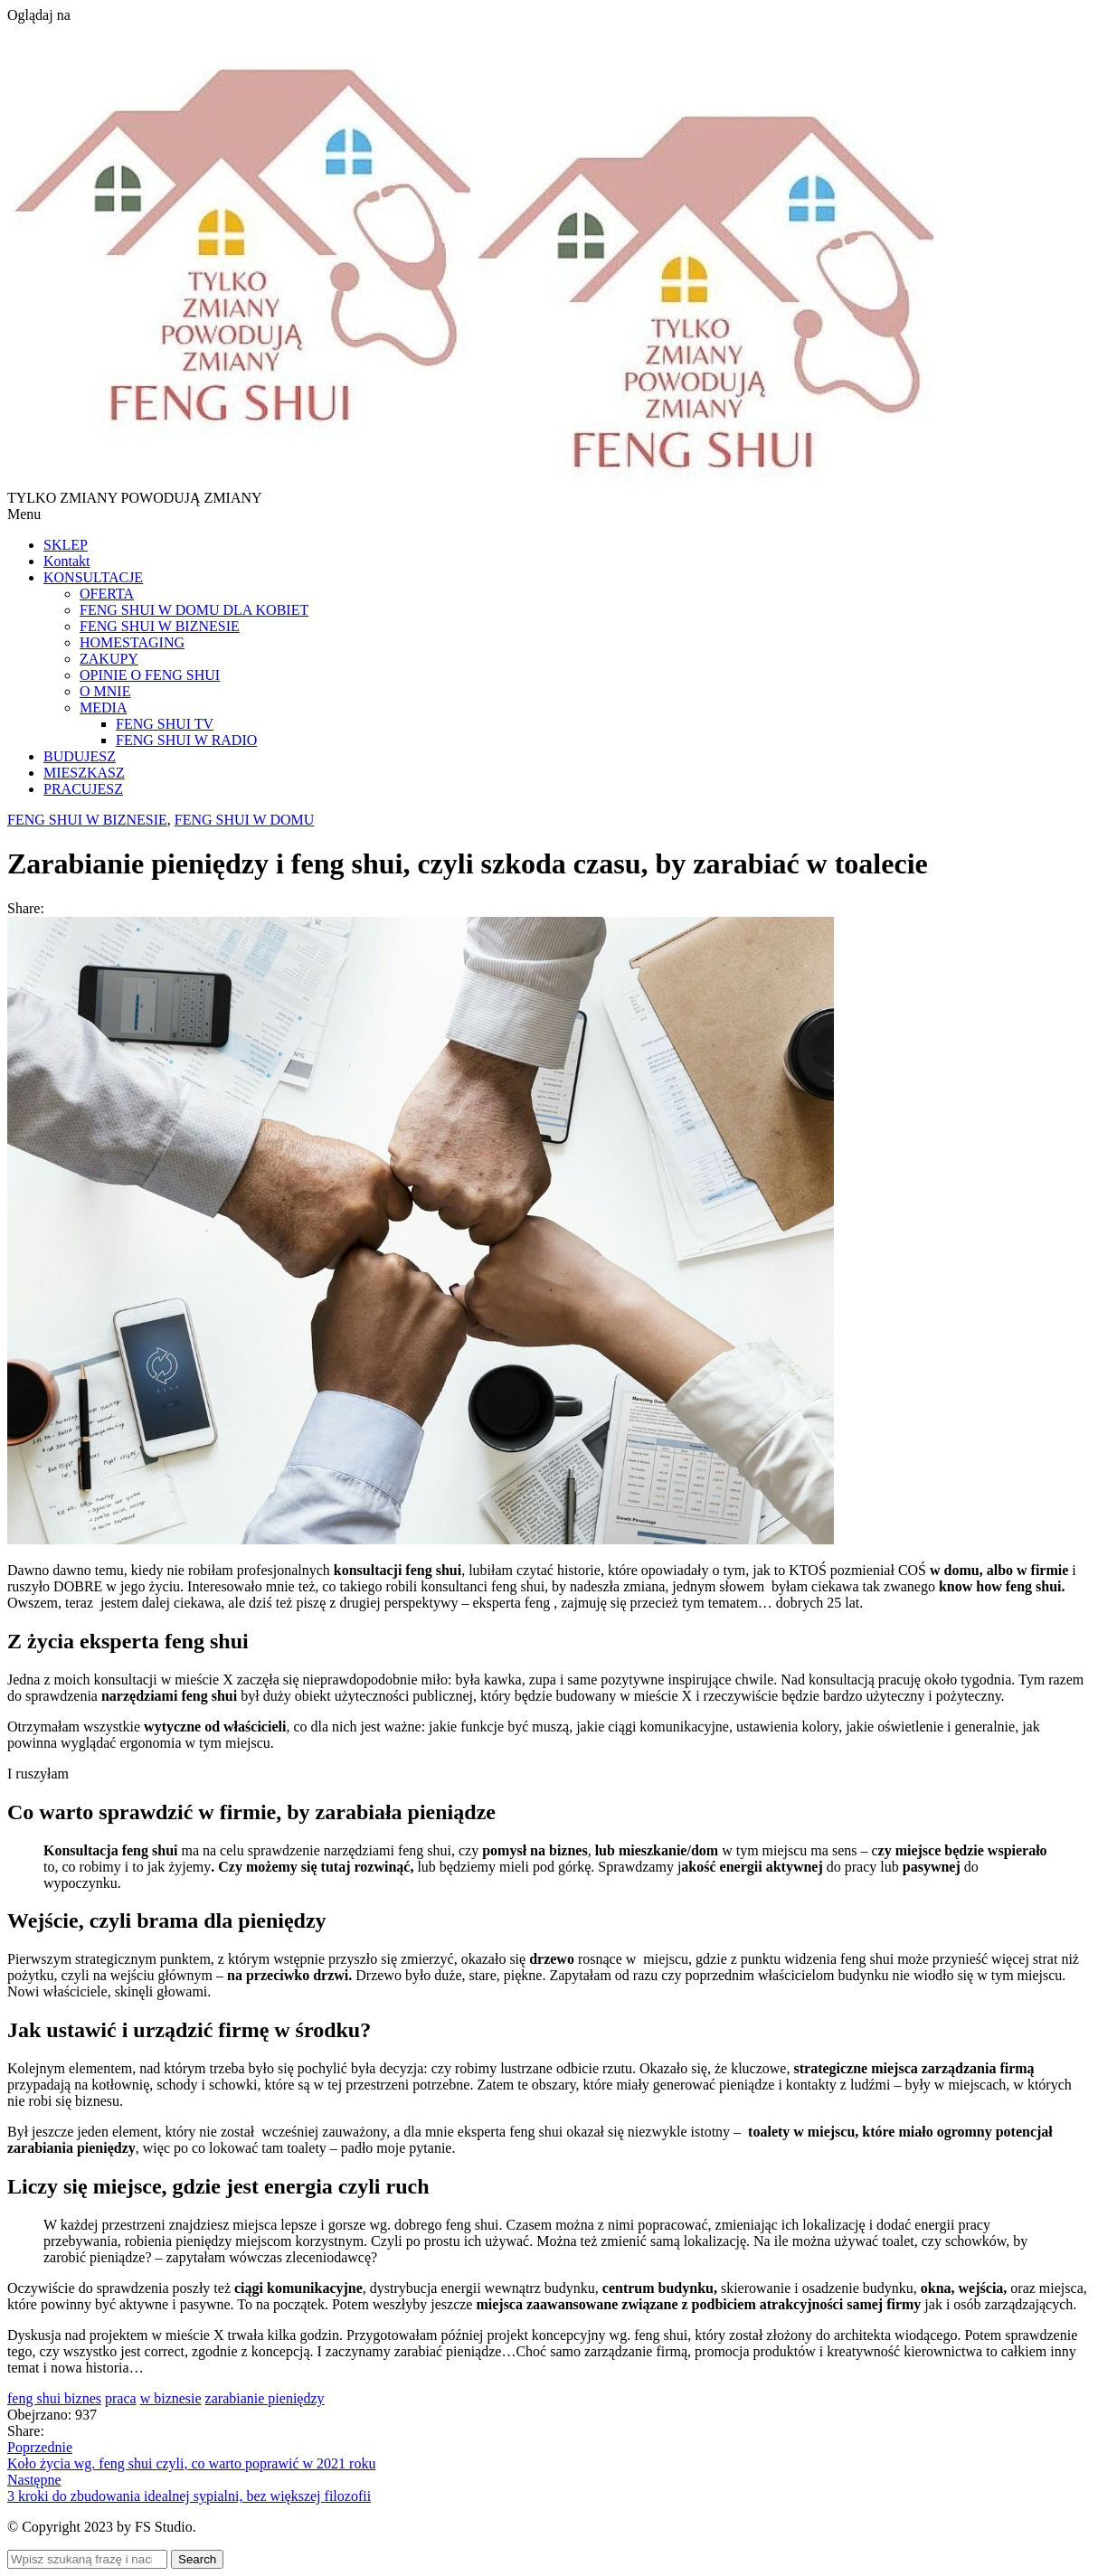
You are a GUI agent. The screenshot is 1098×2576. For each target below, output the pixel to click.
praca (121, 2398)
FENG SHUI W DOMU (245, 819)
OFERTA (107, 593)
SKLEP (65, 544)
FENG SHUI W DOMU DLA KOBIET (194, 610)
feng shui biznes (54, 2398)
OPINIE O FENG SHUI (150, 675)
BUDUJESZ (79, 756)
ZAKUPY (109, 658)
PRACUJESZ (83, 789)
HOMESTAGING (132, 642)
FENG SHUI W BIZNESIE (160, 626)
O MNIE (105, 691)
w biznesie (171, 2398)
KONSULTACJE (93, 577)
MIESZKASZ (84, 772)
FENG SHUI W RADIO (186, 740)
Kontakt (66, 561)
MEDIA (103, 707)
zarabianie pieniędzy (265, 2398)
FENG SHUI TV (164, 723)
